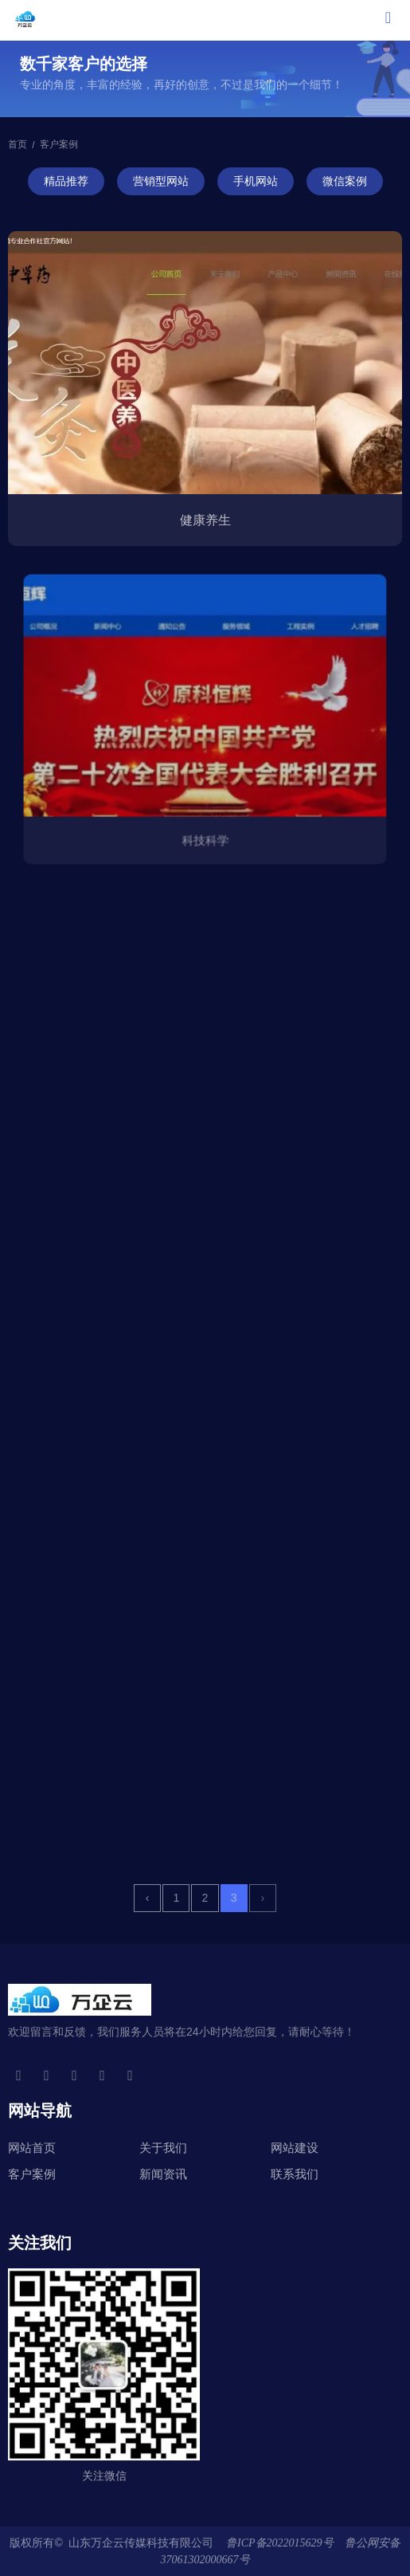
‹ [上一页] (148, 1897)
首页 (18, 145)
